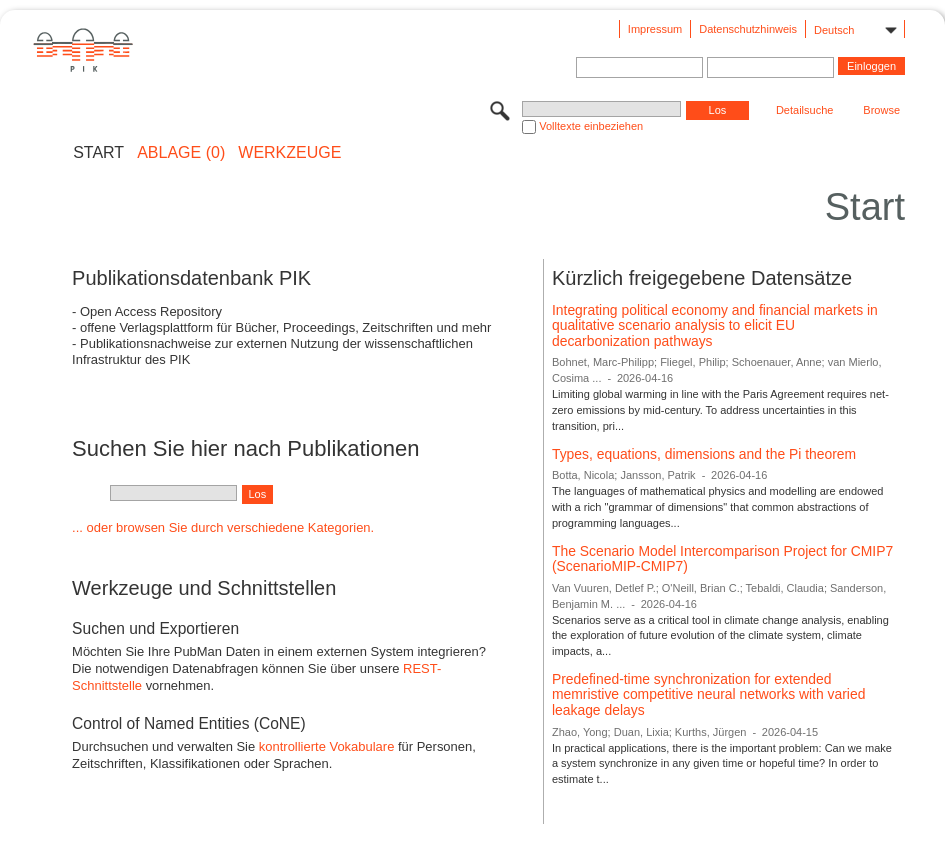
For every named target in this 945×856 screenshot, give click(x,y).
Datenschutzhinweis (748, 29)
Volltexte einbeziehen (591, 126)
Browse (881, 110)
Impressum (655, 29)
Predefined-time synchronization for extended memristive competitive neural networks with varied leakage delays (708, 694)
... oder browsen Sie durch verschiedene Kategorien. (223, 527)
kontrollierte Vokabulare (327, 746)
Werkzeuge (289, 153)
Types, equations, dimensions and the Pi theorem (704, 454)
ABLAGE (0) (181, 153)
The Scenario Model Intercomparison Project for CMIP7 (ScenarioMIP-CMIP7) (722, 559)
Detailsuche (804, 110)
